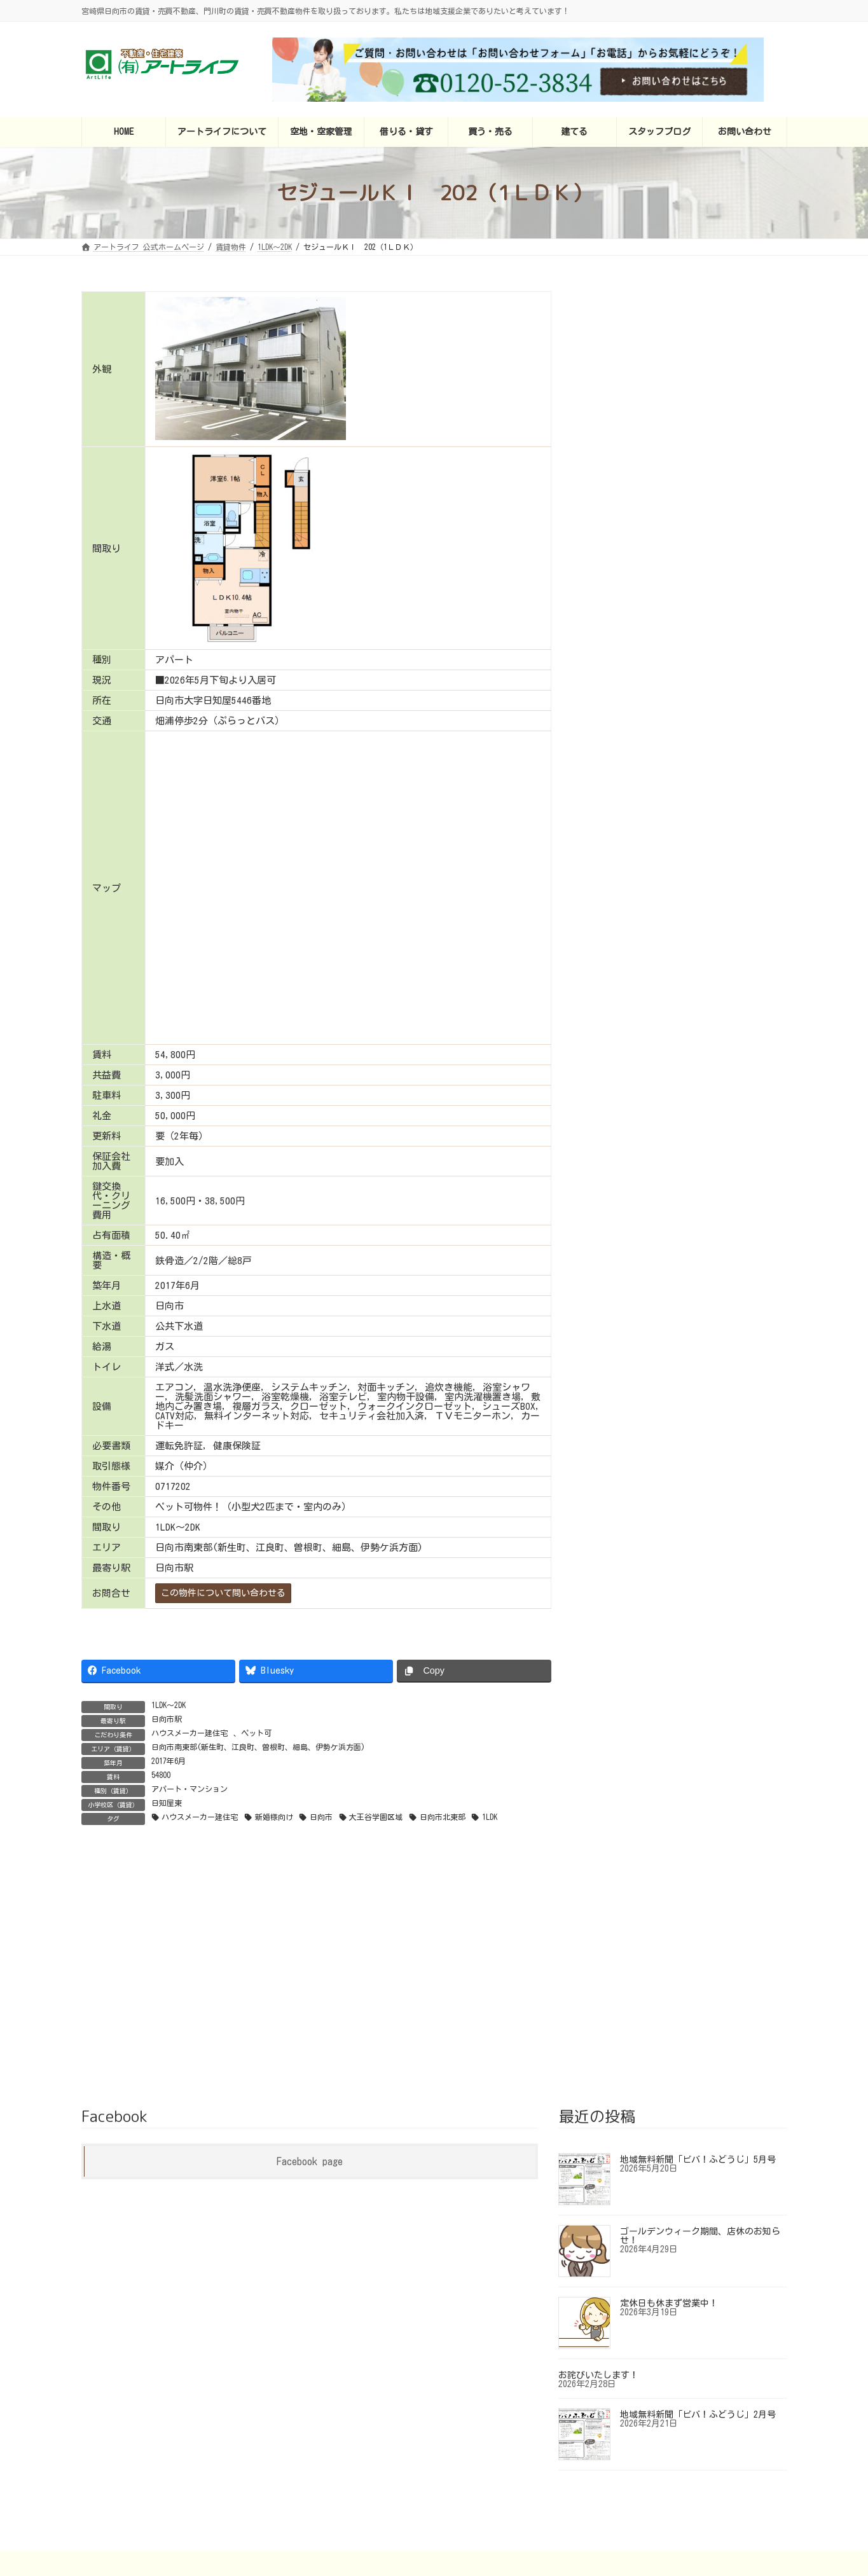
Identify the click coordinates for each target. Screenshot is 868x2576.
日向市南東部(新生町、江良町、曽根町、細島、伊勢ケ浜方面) (258, 1747)
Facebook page (310, 2065)
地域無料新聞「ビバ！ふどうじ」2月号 (698, 2318)
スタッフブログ (613, 2466)
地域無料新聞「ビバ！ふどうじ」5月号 (698, 2063)
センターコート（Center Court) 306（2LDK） (707, 334)
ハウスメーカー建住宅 (189, 1733)
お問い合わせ (690, 2466)
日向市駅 (166, 1719)
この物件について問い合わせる (223, 1592)
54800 (160, 1775)
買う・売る (490, 2466)
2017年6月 (168, 1761)
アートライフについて (332, 2466)
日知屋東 (166, 1803)
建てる (547, 2466)
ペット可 (256, 1733)
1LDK (489, 1817)
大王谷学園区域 (376, 1817)
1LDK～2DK (168, 1705)
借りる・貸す (420, 2466)
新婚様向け (274, 1817)
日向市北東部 (442, 1817)
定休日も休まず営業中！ (669, 2207)
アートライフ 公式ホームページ (211, 2466)
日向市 (321, 1817)
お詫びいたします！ (598, 2279)
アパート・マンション (189, 1789)
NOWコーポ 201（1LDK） (703, 685)
